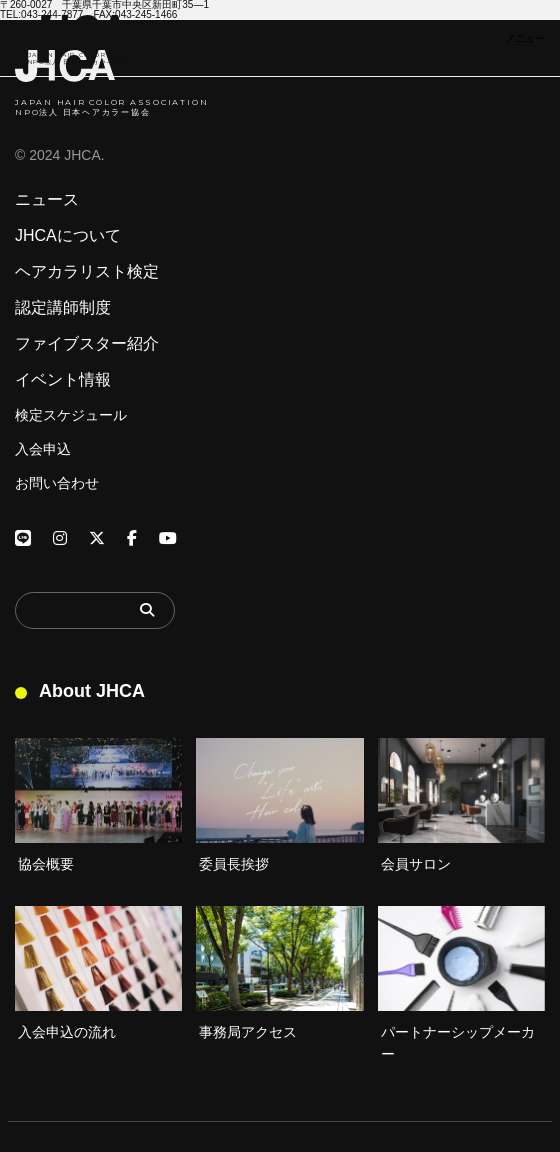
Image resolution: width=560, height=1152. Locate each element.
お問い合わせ (57, 483)
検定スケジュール (71, 415)
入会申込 (43, 449)
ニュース (47, 200)
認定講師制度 (63, 308)
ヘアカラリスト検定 (87, 272)
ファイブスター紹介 (87, 344)
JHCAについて (68, 236)
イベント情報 (63, 380)
